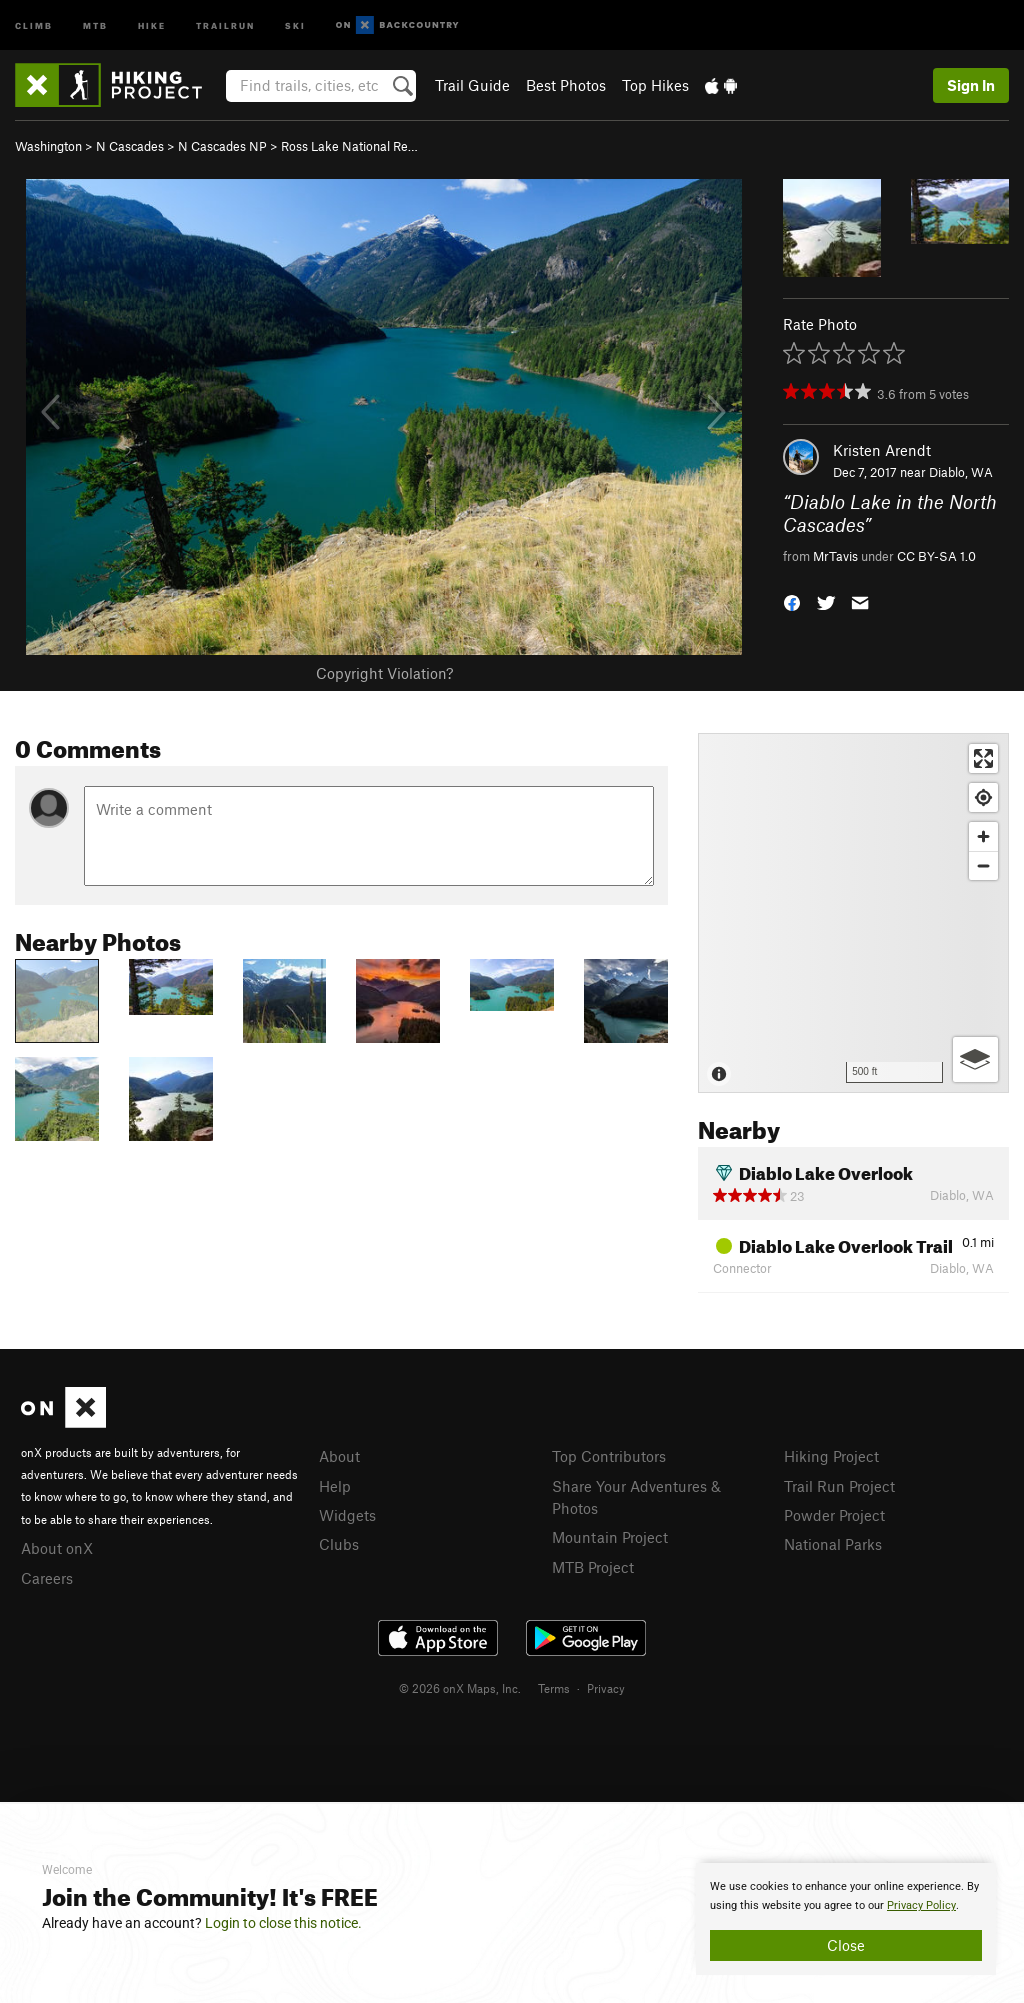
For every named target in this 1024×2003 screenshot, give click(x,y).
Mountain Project (610, 1537)
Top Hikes (655, 85)
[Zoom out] (983, 865)
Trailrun (225, 24)
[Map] (853, 913)
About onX (57, 1548)
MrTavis (835, 556)
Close (846, 1945)
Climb (34, 24)
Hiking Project (831, 1456)
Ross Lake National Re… (349, 146)
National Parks (833, 1544)
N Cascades (130, 146)
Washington (48, 146)
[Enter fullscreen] (983, 758)
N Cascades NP (222, 146)
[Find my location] (983, 797)
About (339, 1456)
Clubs (339, 1544)
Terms (554, 1688)
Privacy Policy (921, 1905)
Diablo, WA (961, 472)
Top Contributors (609, 1456)
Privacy (606, 1688)
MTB (95, 24)
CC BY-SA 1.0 (936, 556)
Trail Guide (472, 85)
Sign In (971, 85)
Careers (47, 1578)
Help (335, 1486)
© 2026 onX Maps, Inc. (460, 1688)
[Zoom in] (983, 836)
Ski (295, 24)
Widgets (347, 1515)
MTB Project (593, 1567)
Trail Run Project (839, 1486)
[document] (846, 1919)
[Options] (975, 1059)
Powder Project (834, 1515)
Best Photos (566, 85)
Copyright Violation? (384, 673)
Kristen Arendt (882, 450)
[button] (792, 601)
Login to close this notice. (283, 1923)
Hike (152, 24)
